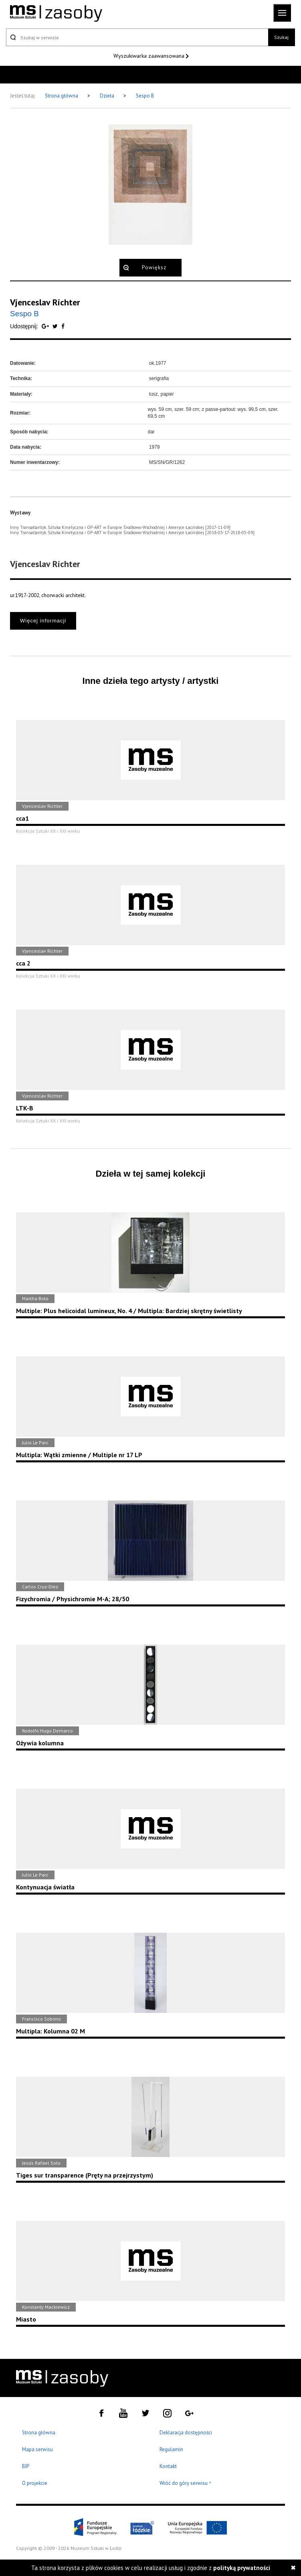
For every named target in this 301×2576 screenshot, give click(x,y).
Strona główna (62, 95)
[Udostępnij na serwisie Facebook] (63, 326)
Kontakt (168, 2466)
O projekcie (34, 2483)
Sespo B (145, 95)
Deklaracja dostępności (186, 2432)
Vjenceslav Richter (45, 302)
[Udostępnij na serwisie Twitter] (56, 326)
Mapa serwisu (37, 2449)
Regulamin (171, 2449)
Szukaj (281, 37)
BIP (25, 2466)
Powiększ (154, 267)
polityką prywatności (241, 2568)
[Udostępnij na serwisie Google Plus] (46, 326)
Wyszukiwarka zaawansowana (149, 55)
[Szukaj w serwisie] (137, 37)
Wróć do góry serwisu (186, 2483)
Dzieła (107, 95)
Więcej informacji (43, 621)
